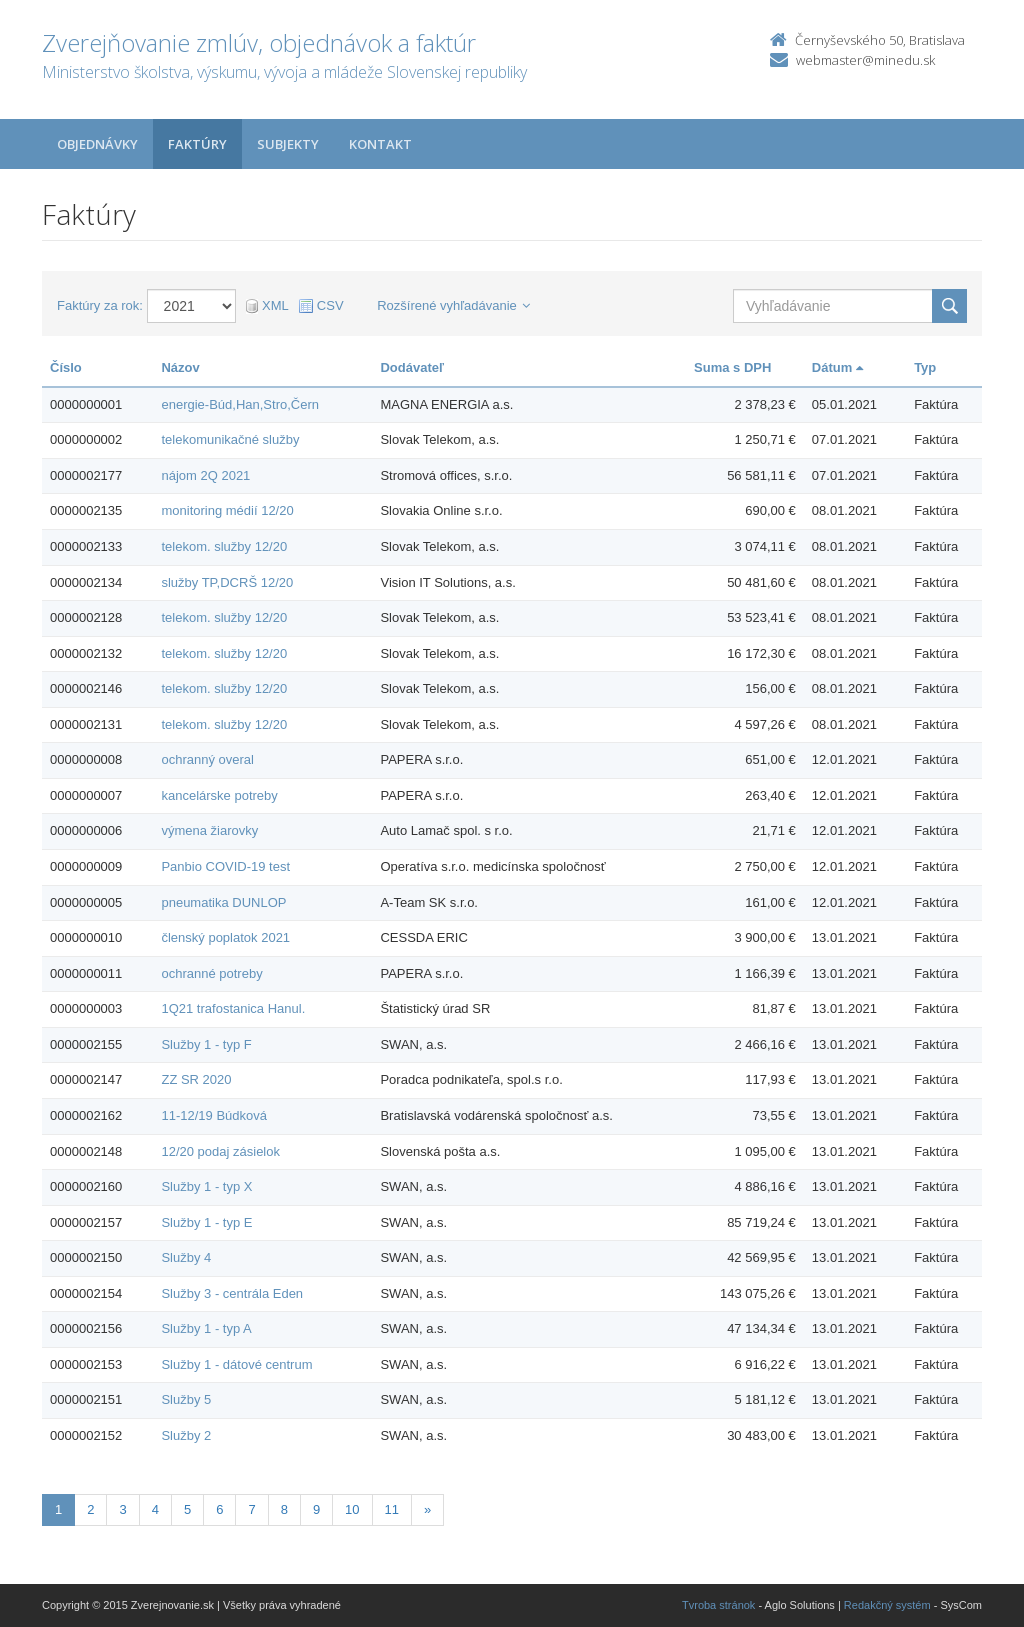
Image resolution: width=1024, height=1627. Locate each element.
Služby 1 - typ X (206, 1186)
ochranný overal (207, 759)
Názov (180, 367)
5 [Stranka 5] (187, 1509)
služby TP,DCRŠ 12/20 (227, 582)
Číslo (66, 367)
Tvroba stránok (718, 1605)
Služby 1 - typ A (206, 1328)
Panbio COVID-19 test (225, 866)
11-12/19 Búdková (214, 1115)
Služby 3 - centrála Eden (232, 1293)
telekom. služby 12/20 (224, 546)
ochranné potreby (211, 973)
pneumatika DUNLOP (223, 902)
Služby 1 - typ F (206, 1044)
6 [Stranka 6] (219, 1509)
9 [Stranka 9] (316, 1509)
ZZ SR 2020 (196, 1079)
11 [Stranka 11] (392, 1509)
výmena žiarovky (209, 830)
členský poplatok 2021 (225, 937)
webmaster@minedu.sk (865, 60)
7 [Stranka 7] (251, 1509)
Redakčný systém (887, 1605)
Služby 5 (186, 1399)
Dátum (837, 367)
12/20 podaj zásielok (220, 1151)
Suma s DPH (732, 367)
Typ (925, 367)
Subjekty (288, 144)
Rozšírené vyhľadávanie (453, 305)
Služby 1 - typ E (206, 1222)
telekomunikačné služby (230, 439)
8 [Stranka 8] (284, 1509)
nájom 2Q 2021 (205, 475)
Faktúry (197, 144)
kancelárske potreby (219, 795)
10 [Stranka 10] (352, 1509)
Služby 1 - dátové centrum (236, 1364)
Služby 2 (186, 1435)
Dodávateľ (412, 367)
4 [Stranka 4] (155, 1509)
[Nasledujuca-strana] (427, 1510)
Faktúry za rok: (100, 305)
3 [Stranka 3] (122, 1509)
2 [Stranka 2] (90, 1509)
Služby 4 (186, 1257)
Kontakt (380, 144)
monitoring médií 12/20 (227, 510)
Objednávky (97, 144)
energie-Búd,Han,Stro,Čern (240, 404)
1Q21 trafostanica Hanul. (233, 1008)
